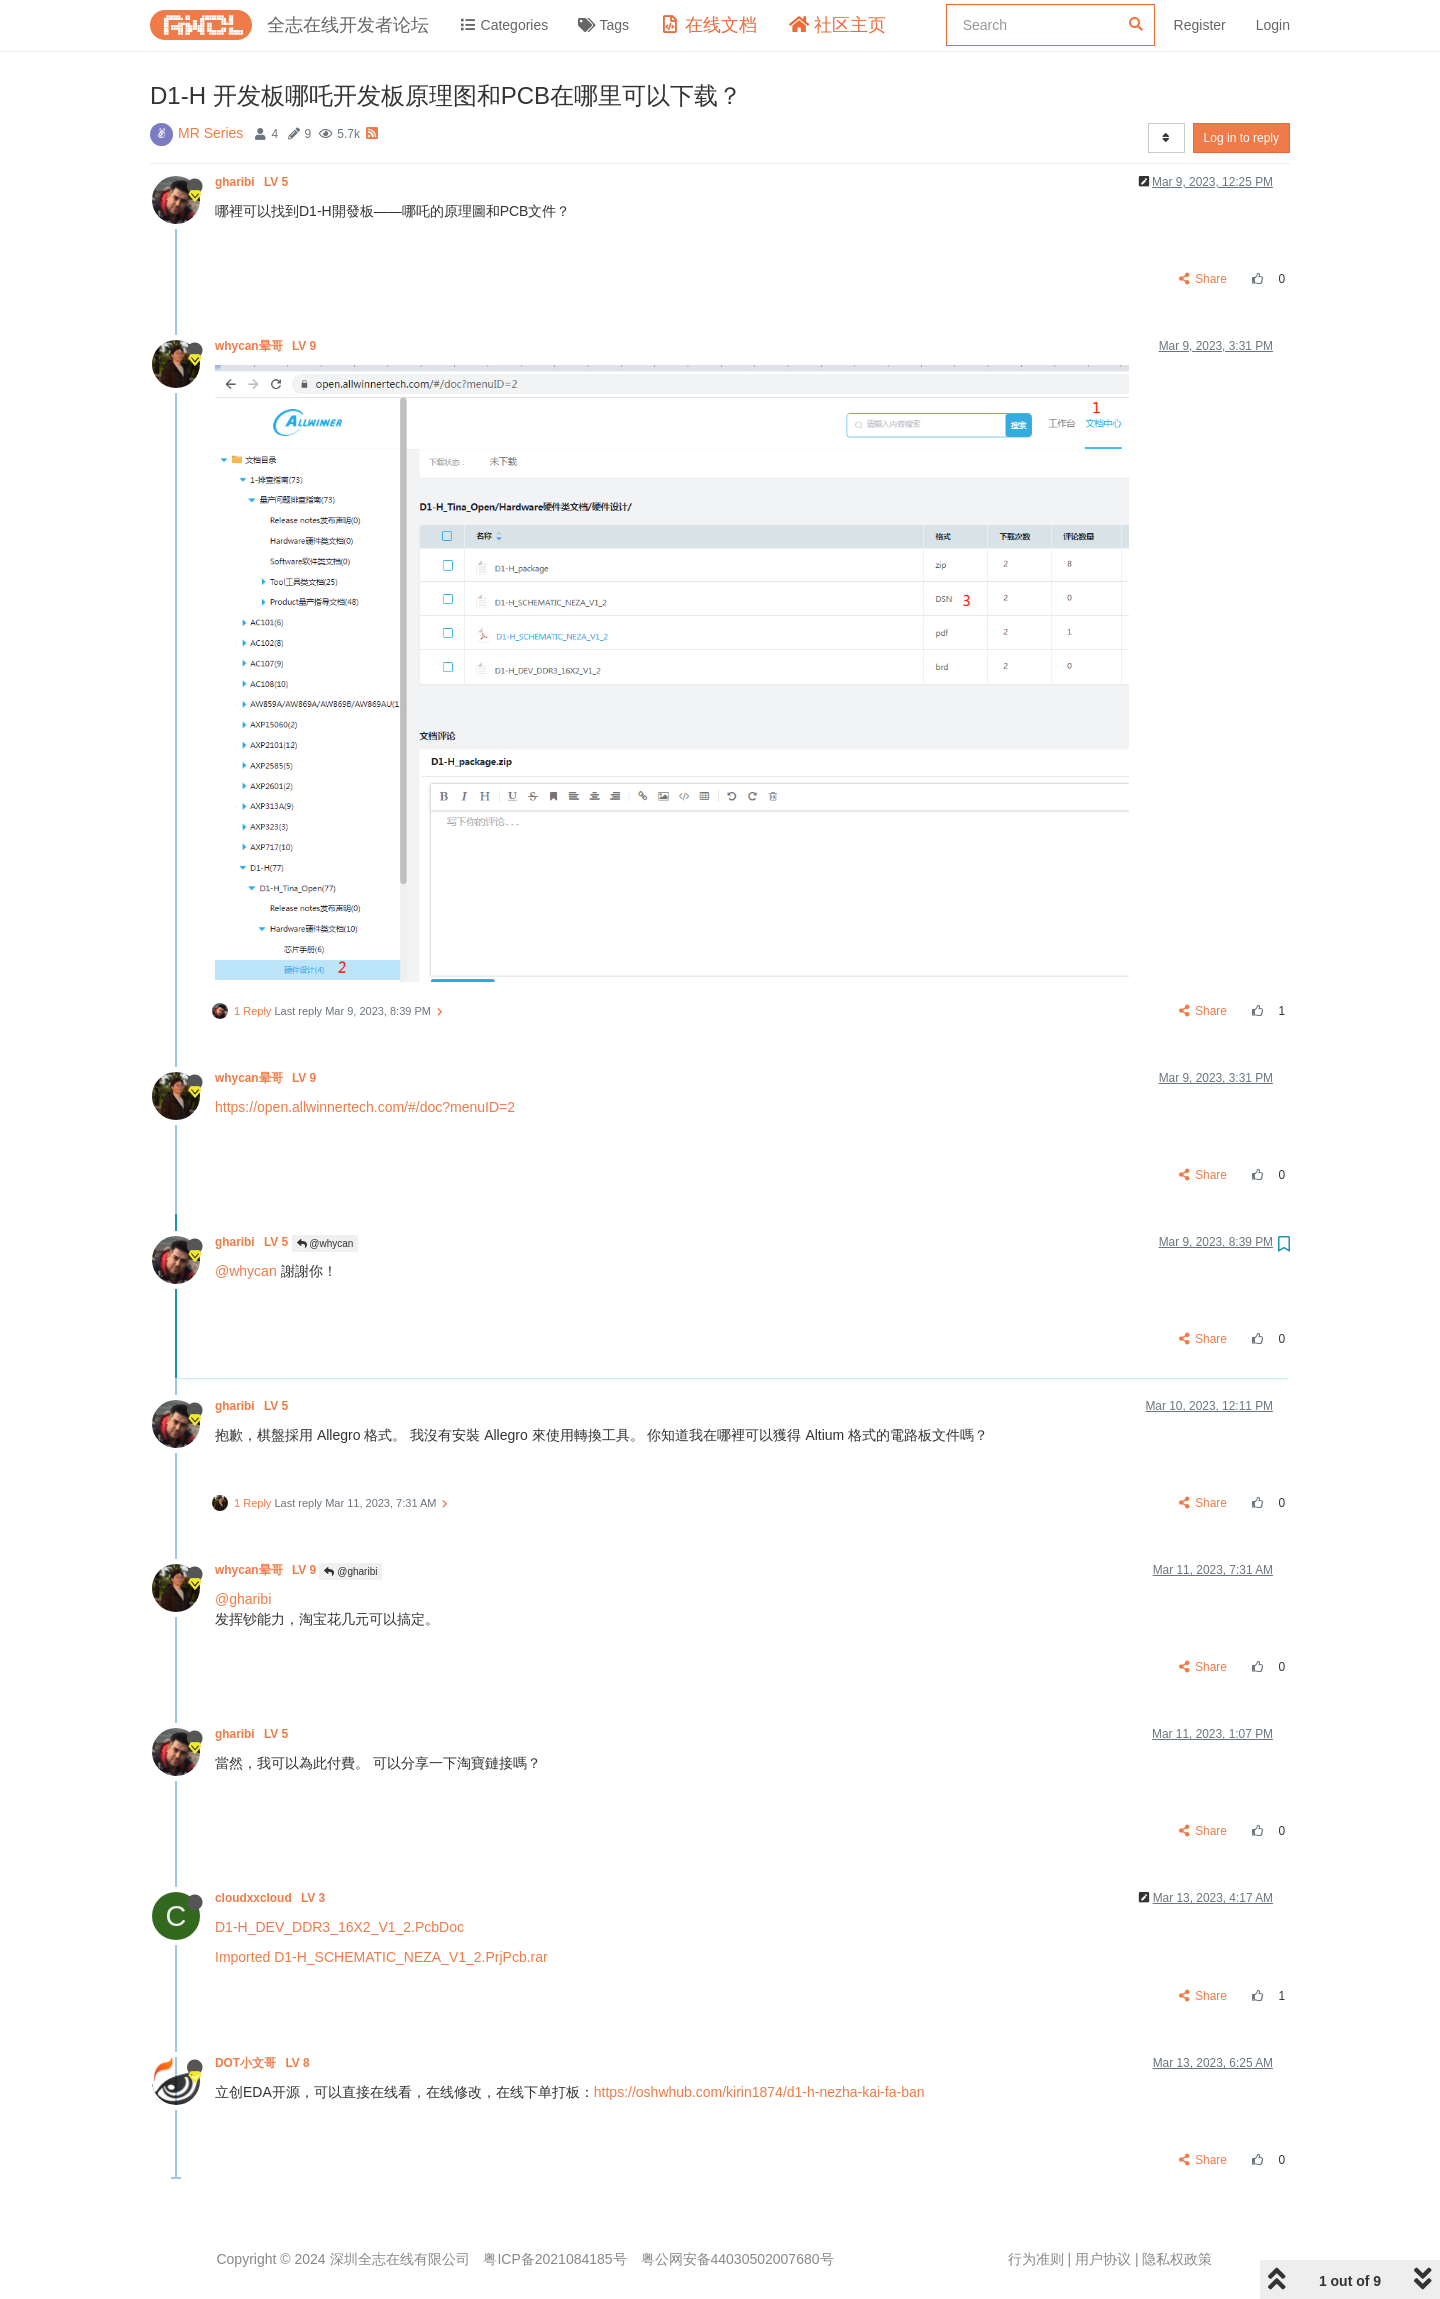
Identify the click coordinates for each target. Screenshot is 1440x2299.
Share (1203, 279)
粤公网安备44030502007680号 (737, 2259)
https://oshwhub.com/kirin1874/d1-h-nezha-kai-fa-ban (759, 2092)
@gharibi (350, 1571)
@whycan (325, 1243)
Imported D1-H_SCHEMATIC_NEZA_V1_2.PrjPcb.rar (381, 1957)
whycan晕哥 (267, 346)
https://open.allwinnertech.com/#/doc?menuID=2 (365, 1107)
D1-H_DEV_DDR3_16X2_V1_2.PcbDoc (339, 1927)
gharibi (253, 182)
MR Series (210, 133)
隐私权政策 (1177, 2259)
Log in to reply (1241, 138)
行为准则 (1036, 2259)
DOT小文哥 (264, 2063)
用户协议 (1103, 2259)
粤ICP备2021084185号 (554, 2259)
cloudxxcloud (272, 1898)
